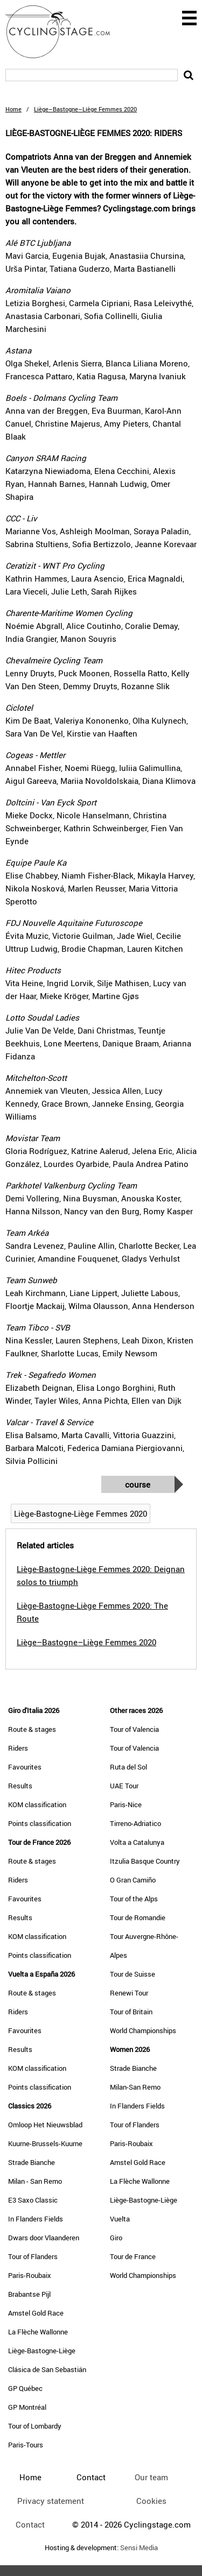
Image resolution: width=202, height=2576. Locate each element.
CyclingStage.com (64, 31)
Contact (30, 2524)
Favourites (24, 1767)
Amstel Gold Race (36, 2313)
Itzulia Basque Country (145, 1861)
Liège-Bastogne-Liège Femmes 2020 (80, 1513)
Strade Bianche (31, 2162)
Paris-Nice (126, 1804)
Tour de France (133, 2256)
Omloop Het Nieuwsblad (45, 2124)
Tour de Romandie (137, 1917)
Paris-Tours (25, 2445)
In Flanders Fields (35, 2219)
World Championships (143, 2030)
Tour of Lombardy (34, 2426)
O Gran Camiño (133, 1880)
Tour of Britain (131, 2011)
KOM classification (37, 1804)
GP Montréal (27, 2407)
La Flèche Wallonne (38, 2332)
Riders (18, 1748)
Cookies (151, 2500)
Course (137, 1484)
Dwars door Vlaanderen (43, 2237)
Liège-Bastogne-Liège (41, 2350)
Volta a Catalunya (137, 1842)
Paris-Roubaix (29, 2275)
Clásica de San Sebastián (47, 2369)
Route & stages (32, 1729)
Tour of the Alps (134, 1898)
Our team (151, 2477)
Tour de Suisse (132, 1974)
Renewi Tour (129, 1993)
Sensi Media (139, 2547)
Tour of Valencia (134, 1729)
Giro (116, 2237)
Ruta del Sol (128, 1767)
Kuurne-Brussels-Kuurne (45, 2143)
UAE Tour (124, 1786)
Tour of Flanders (33, 2256)
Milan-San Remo (135, 2087)
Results (20, 1786)
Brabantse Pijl (29, 2294)
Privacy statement (50, 2500)
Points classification (39, 1823)
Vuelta (120, 2219)
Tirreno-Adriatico (135, 1823)
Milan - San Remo (35, 2181)
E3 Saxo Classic (33, 2200)
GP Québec (25, 2388)
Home (13, 109)
